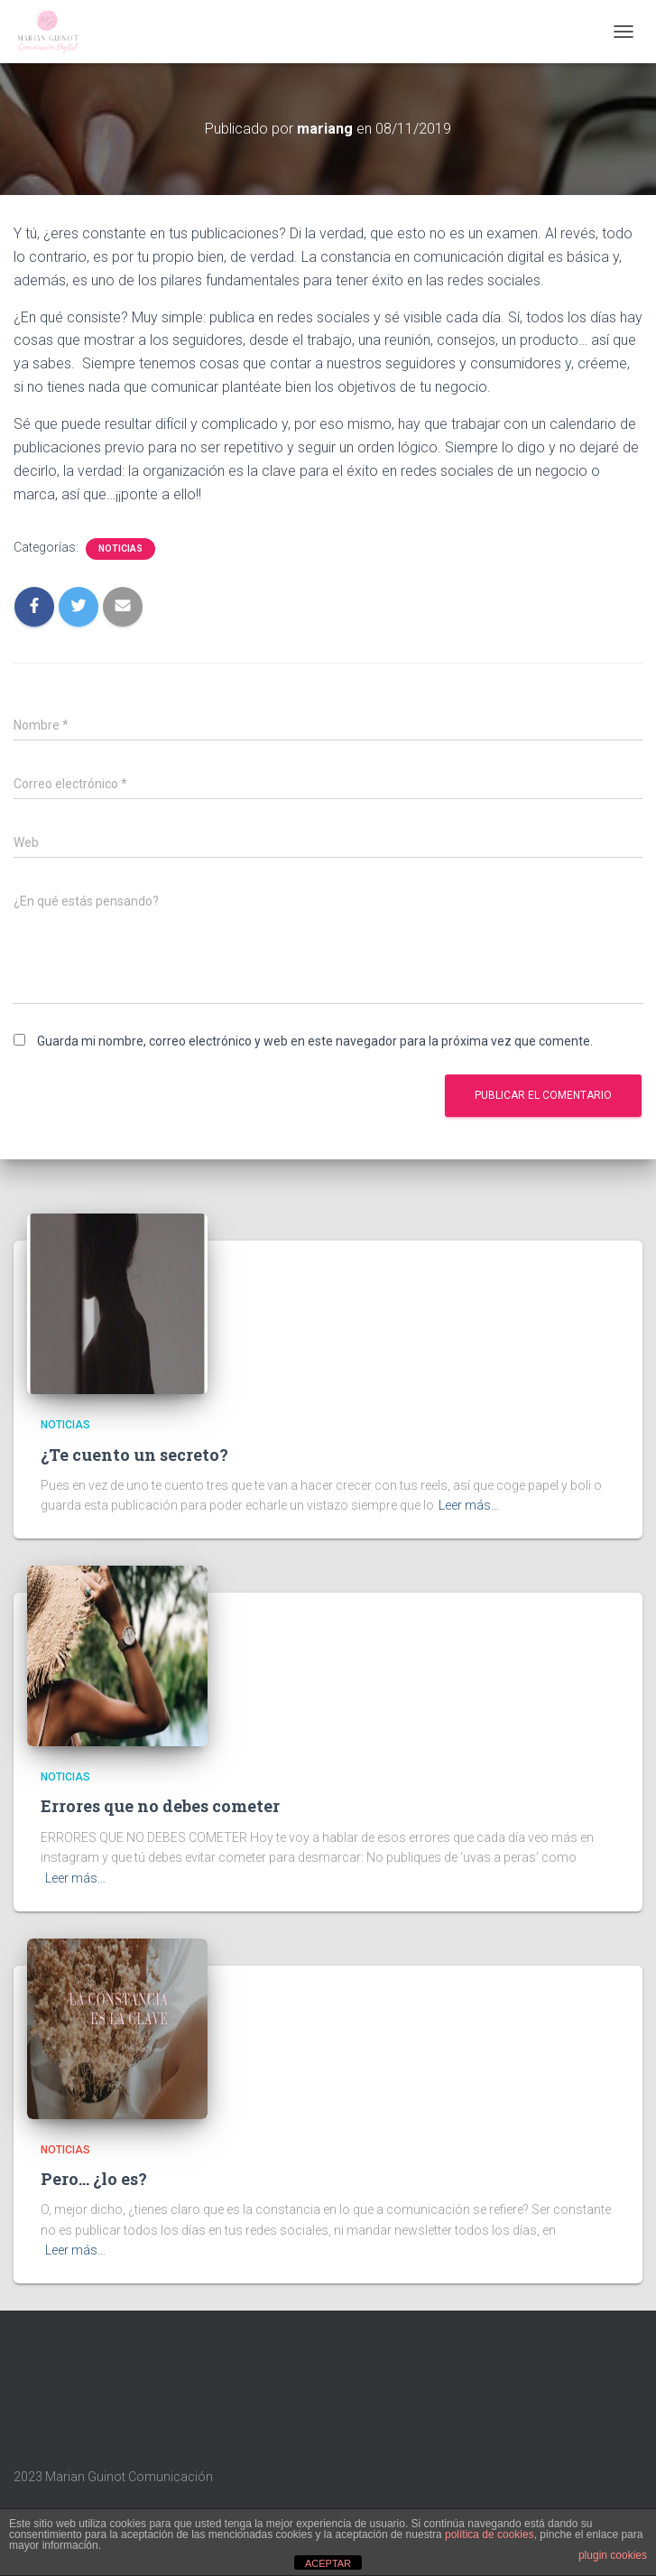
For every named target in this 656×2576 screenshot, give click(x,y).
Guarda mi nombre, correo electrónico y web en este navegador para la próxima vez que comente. (315, 1041)
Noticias (120, 548)
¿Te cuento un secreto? (134, 1454)
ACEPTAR (328, 2563)
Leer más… (469, 1505)
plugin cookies (612, 2555)
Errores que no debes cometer (160, 1806)
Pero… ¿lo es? (94, 2179)
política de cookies (489, 2534)
